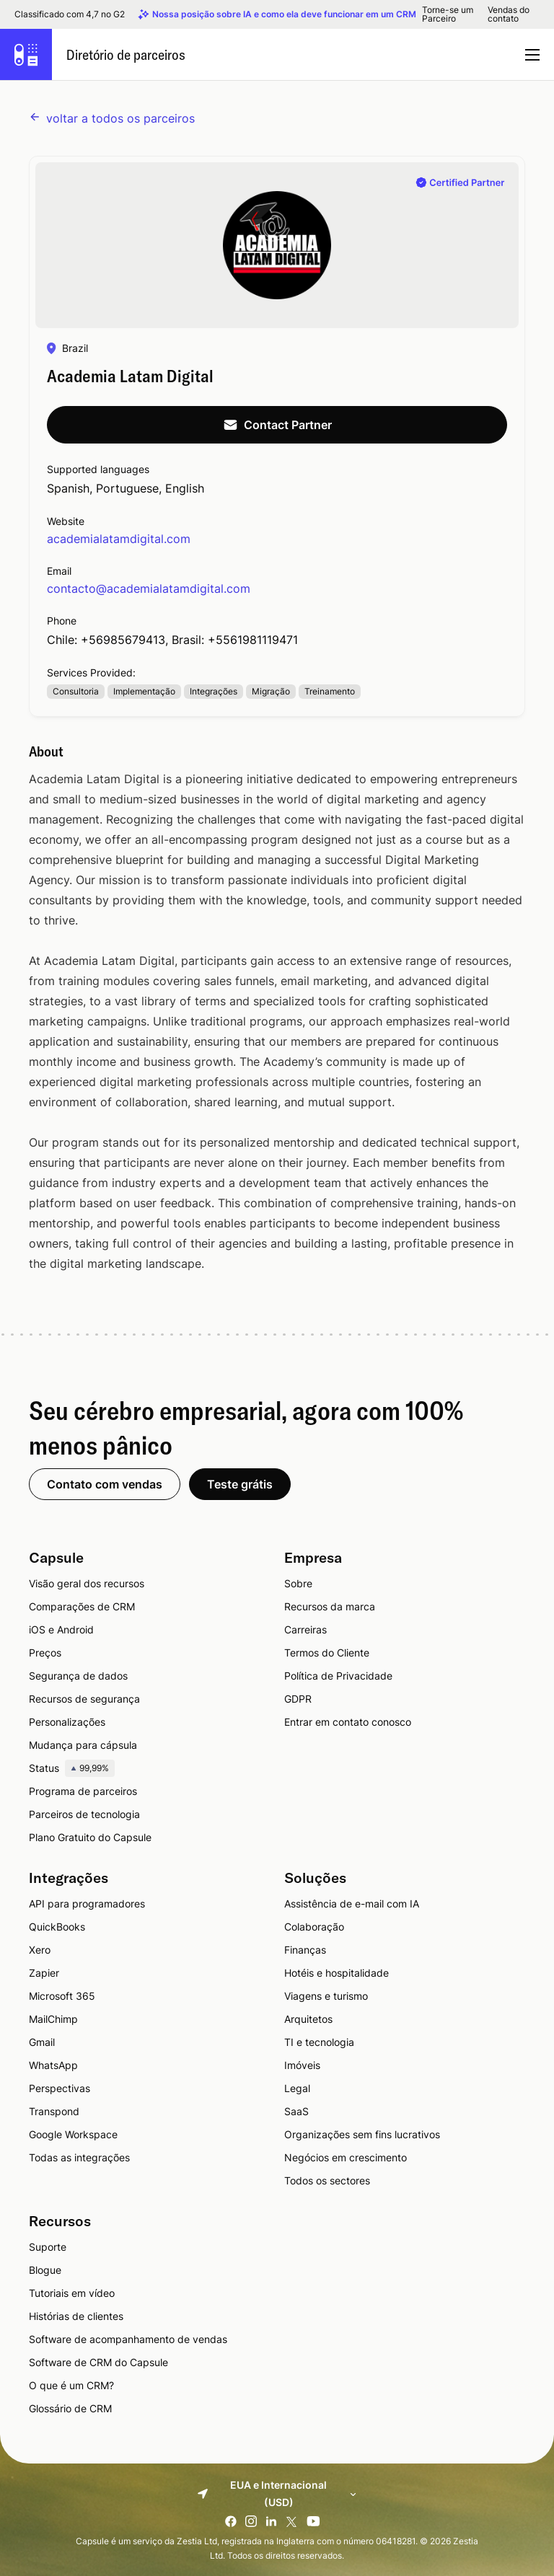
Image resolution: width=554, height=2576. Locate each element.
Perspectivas (59, 2088)
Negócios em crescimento (345, 2157)
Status (72, 1768)
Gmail (42, 2042)
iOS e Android (61, 1629)
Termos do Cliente (326, 1652)
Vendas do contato (508, 14)
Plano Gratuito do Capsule (90, 1837)
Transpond (54, 2111)
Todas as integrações (79, 2157)
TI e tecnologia (319, 2042)
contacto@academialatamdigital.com (148, 588)
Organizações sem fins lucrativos (362, 2134)
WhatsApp (53, 2065)
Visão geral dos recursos (86, 1583)
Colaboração (314, 1926)
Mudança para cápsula (83, 1745)
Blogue (45, 2270)
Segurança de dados (78, 1675)
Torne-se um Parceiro (447, 14)
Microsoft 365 (62, 1996)
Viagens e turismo (326, 1996)
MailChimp (53, 2019)
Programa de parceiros (83, 1791)
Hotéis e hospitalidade (336, 1973)
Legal (297, 2088)
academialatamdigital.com (118, 538)
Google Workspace (73, 2134)
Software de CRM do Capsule (98, 2362)
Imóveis (302, 2065)
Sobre (298, 1583)
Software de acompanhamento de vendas (128, 2339)
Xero (39, 1950)
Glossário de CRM (70, 2408)
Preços (45, 1652)
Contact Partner (277, 425)
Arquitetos (308, 2019)
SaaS (296, 2111)
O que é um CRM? (71, 2385)
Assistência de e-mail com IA (351, 1903)
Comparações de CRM (82, 1606)
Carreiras (305, 1629)
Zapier (44, 1973)
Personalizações (67, 1722)
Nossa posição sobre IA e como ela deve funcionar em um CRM (284, 14)
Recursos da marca (329, 1606)
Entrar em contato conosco (347, 1722)
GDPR (298, 1699)
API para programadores (87, 1903)
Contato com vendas (104, 1484)
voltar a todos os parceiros (112, 118)
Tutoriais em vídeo (72, 2293)
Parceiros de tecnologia (84, 1814)
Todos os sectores (327, 2180)
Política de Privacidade (338, 1675)
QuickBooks (57, 1926)
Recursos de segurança (84, 1699)
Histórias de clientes (76, 2316)
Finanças (305, 1950)
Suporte (47, 2247)
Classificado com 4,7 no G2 (69, 14)
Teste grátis (240, 1484)
